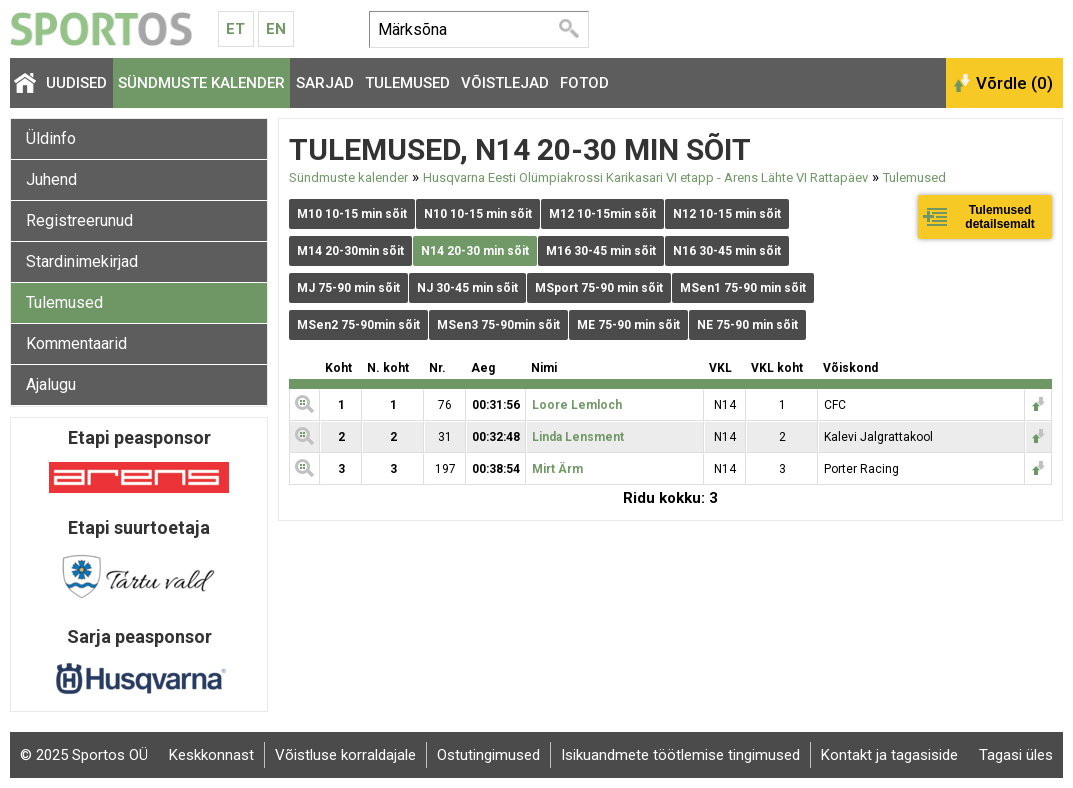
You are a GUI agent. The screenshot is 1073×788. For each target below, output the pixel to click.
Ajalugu (51, 384)
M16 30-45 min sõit (601, 251)
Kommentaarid (76, 343)
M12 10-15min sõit (602, 214)
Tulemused (407, 83)
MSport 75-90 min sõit (599, 288)
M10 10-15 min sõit (352, 214)
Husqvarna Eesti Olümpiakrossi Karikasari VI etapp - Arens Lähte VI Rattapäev (645, 177)
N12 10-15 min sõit (727, 214)
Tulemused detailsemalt (999, 217)
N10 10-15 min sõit (478, 214)
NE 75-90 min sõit (747, 325)
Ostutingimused (488, 755)
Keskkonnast (211, 755)
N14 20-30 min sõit (475, 251)
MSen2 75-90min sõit (358, 325)
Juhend (51, 179)
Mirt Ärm (557, 469)
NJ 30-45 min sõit (467, 288)
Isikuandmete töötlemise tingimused (680, 755)
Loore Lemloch (577, 405)
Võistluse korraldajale (345, 755)
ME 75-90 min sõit (628, 325)
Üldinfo (51, 138)
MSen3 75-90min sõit (498, 325)
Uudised (76, 83)
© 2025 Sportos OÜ (84, 755)
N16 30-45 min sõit (727, 251)
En (276, 29)
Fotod (584, 83)
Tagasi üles (1016, 755)
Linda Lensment (578, 437)
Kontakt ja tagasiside (889, 755)
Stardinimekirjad (82, 261)
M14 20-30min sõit (350, 251)
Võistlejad (505, 83)
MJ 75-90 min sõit (348, 288)
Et (235, 29)
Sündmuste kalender (201, 83)
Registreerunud (79, 220)
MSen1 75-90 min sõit (743, 288)
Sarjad (325, 83)
